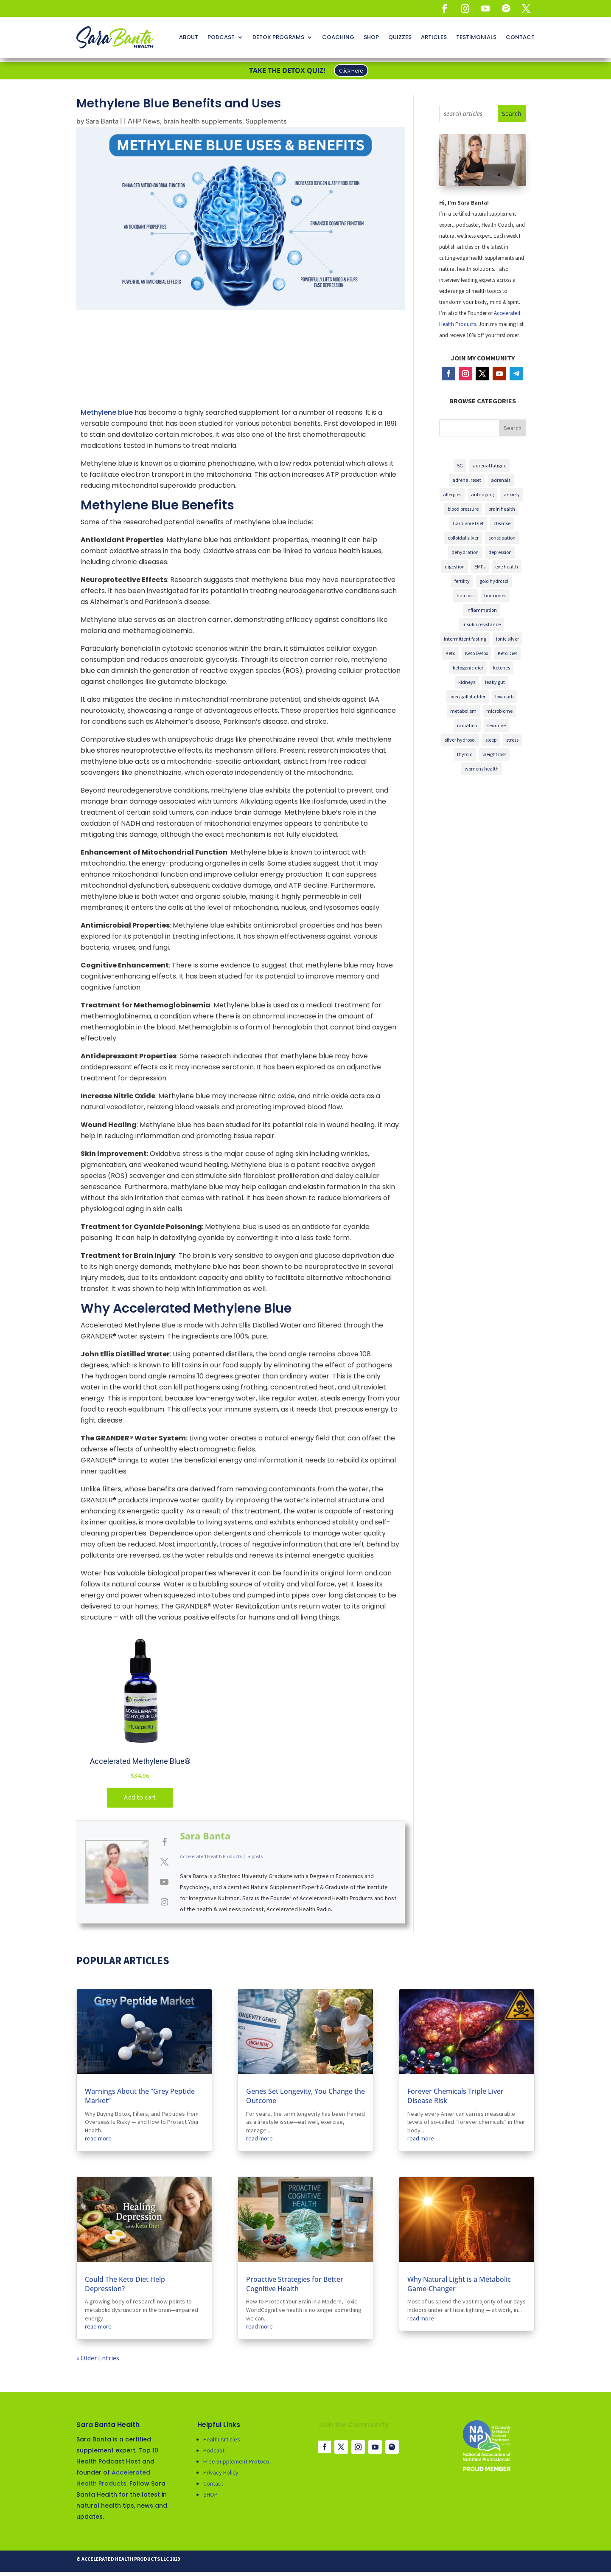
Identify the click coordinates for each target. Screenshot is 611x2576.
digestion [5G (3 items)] (455, 566)
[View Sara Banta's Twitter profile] (164, 1862)
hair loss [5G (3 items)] (465, 595)
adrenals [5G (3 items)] (500, 480)
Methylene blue (107, 412)
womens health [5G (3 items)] (482, 768)
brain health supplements (202, 121)
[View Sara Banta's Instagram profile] (164, 1901)
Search (512, 428)
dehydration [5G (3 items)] (465, 552)
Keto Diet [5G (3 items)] (507, 653)
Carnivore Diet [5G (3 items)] (468, 523)
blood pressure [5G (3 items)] (463, 509)
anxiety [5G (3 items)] (512, 494)
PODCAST (221, 37)
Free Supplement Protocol (237, 2461)
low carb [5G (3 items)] (504, 696)
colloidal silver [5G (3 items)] (463, 537)
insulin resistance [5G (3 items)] (481, 624)
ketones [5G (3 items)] (501, 667)
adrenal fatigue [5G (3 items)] (489, 465)
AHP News (144, 121)
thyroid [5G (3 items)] (465, 754)
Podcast (213, 2450)
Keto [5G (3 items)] (450, 653)
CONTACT (520, 37)
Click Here (351, 71)
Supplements (266, 121)
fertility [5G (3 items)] (462, 581)
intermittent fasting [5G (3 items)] (465, 639)
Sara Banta (102, 121)
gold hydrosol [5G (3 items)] (493, 581)
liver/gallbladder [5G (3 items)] (467, 696)
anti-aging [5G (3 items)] (482, 494)
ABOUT (188, 37)
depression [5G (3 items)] (500, 552)
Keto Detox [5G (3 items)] (476, 653)
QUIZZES (400, 37)
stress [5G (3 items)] (512, 740)
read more (98, 2138)
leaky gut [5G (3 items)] (495, 682)
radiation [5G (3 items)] (467, 725)
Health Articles (221, 2439)
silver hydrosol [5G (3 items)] (460, 740)
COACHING (338, 37)
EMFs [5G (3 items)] (479, 566)
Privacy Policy (220, 2472)
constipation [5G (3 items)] (502, 537)
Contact (213, 2483)
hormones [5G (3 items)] (495, 595)
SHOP (371, 37)
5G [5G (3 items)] (460, 465)
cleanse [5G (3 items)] (501, 523)
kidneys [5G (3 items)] (466, 682)
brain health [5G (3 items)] (501, 509)
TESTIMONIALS (476, 37)
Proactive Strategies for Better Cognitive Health (294, 2284)
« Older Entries (97, 2358)
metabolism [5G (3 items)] (463, 711)
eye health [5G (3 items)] (506, 566)
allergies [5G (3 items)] (452, 494)
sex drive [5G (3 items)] (496, 725)
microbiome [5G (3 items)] (499, 711)
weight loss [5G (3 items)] (494, 754)
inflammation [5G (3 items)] (481, 610)
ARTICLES (434, 37)
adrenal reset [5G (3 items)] (466, 480)
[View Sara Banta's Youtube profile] (164, 1882)
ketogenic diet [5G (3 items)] (468, 667)
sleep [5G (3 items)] (490, 740)
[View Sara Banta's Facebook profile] (164, 1842)
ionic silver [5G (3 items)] (507, 639)
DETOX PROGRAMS (278, 37)
